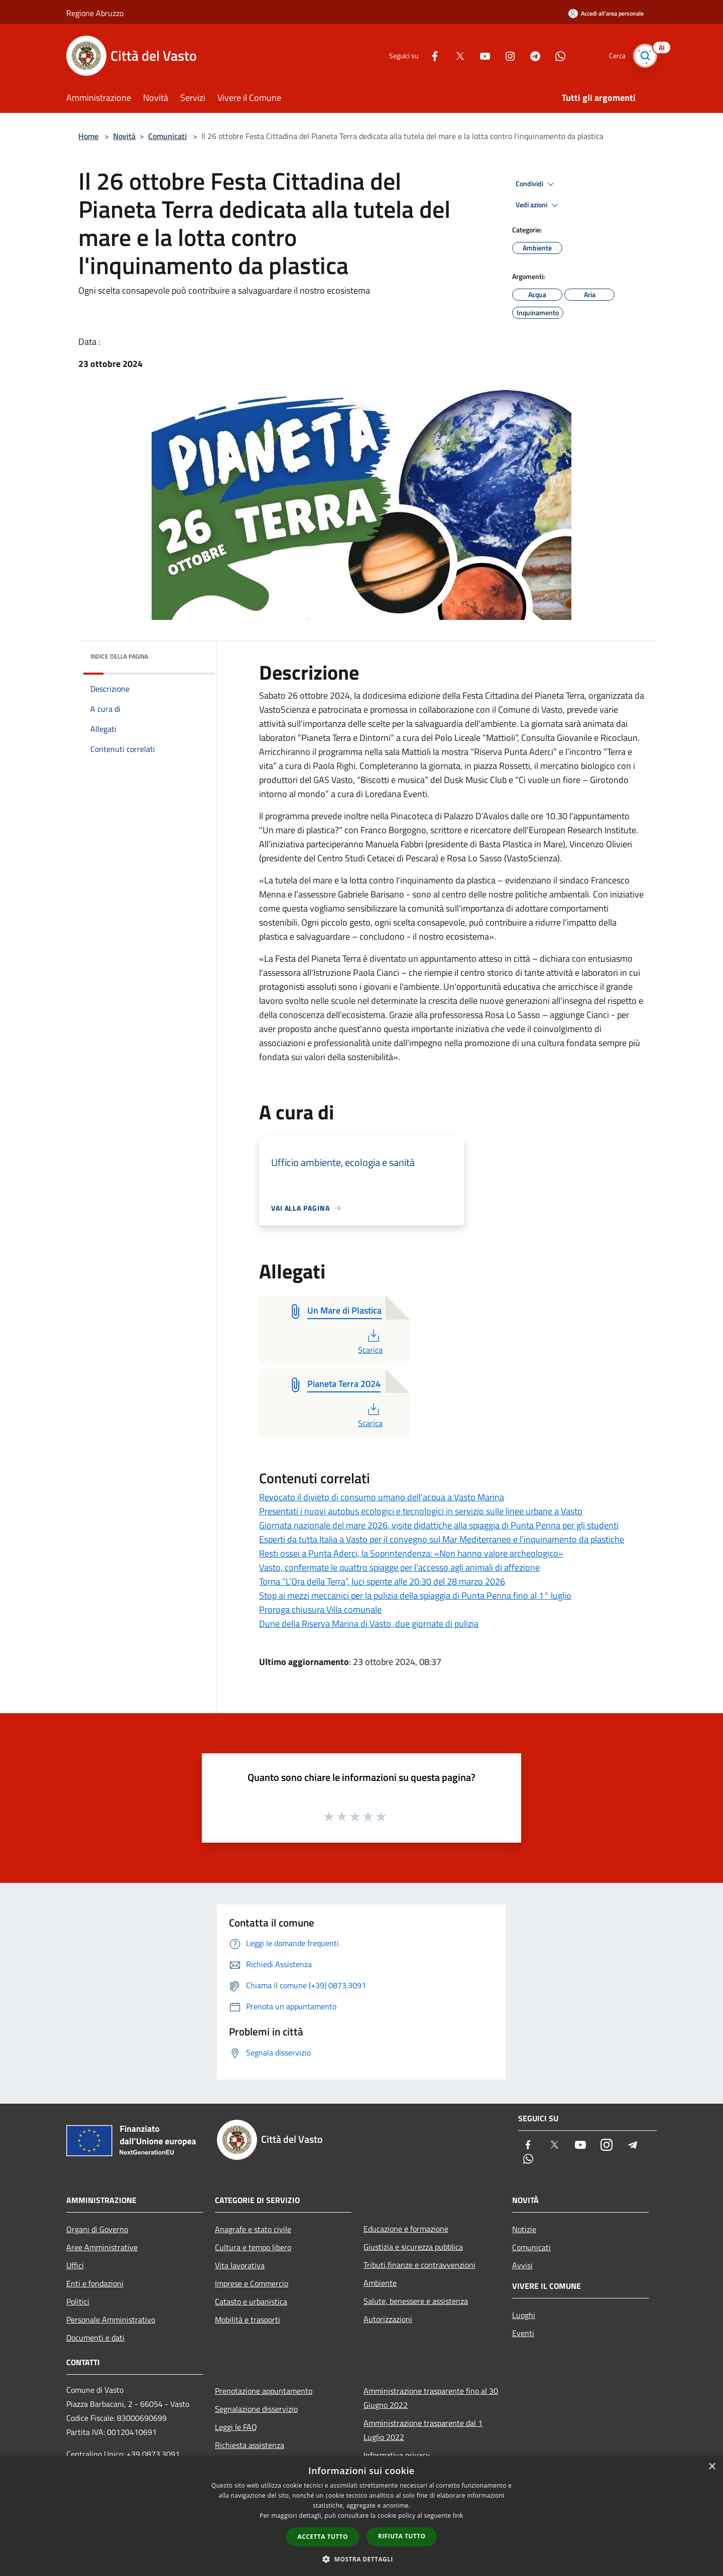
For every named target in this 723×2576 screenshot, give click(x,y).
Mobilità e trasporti (247, 2319)
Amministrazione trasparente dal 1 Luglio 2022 (423, 2430)
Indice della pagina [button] (119, 656)
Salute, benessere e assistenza (416, 2301)
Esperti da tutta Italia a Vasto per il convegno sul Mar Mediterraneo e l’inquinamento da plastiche (441, 1539)
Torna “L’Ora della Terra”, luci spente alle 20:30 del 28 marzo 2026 (382, 1581)
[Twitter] (455, 55)
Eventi (523, 2333)
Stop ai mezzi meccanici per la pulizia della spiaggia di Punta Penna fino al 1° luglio (415, 1595)
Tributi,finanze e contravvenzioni (419, 2265)
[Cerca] (645, 56)
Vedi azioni (538, 205)
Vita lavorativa (240, 2265)
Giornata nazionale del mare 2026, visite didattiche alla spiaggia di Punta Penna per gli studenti (439, 1525)
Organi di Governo (97, 2229)
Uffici (75, 2265)
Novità (124, 136)
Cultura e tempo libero (253, 2247)
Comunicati (167, 136)
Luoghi (523, 2315)
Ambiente (380, 2283)
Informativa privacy (397, 2455)
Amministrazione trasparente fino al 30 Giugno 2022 (431, 2398)
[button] (361, 2559)
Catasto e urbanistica (251, 2301)
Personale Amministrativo (110, 2319)
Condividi (536, 184)
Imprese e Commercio (251, 2283)
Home (88, 136)
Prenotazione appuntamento (263, 2391)
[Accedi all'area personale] (606, 13)
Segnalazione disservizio (256, 2409)
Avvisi (522, 2265)
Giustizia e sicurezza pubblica (413, 2247)
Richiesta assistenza (249, 2445)
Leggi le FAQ (236, 2427)
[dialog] (361, 2516)
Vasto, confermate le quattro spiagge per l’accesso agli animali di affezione (399, 1567)
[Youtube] (480, 55)
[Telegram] (530, 55)
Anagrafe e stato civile (253, 2229)
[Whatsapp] (555, 55)
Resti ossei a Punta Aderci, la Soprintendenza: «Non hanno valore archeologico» (411, 1553)
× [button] (711, 2467)
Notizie (524, 2229)
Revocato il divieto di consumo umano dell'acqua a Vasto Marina (381, 1497)
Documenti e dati (95, 2338)
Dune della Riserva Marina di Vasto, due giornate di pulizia (368, 1623)
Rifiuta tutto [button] (402, 2536)
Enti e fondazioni (95, 2283)
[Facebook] (430, 55)
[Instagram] (505, 55)
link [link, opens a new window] (458, 2515)
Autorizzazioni (388, 2319)
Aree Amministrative (102, 2247)
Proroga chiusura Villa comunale (320, 1609)
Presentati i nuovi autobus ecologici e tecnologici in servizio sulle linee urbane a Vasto (420, 1511)
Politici (77, 2301)
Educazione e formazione (406, 2229)
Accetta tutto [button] (323, 2536)
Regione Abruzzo (95, 13)
